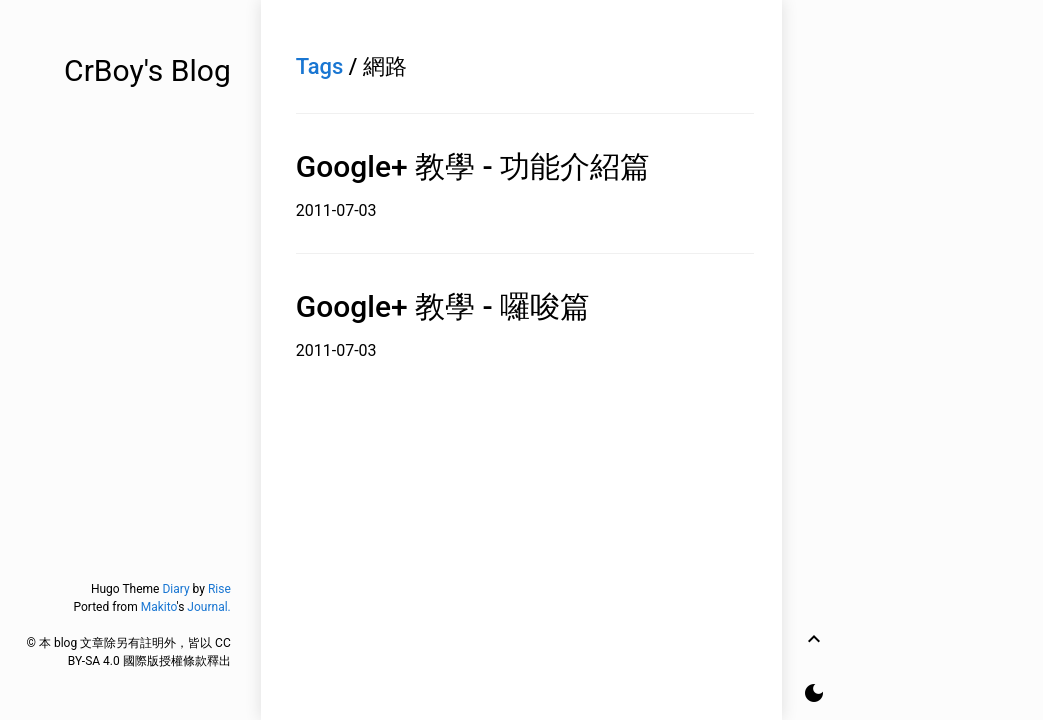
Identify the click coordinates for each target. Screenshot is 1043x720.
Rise (219, 589)
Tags (320, 66)
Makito (159, 607)
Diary (175, 589)
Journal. (208, 607)
